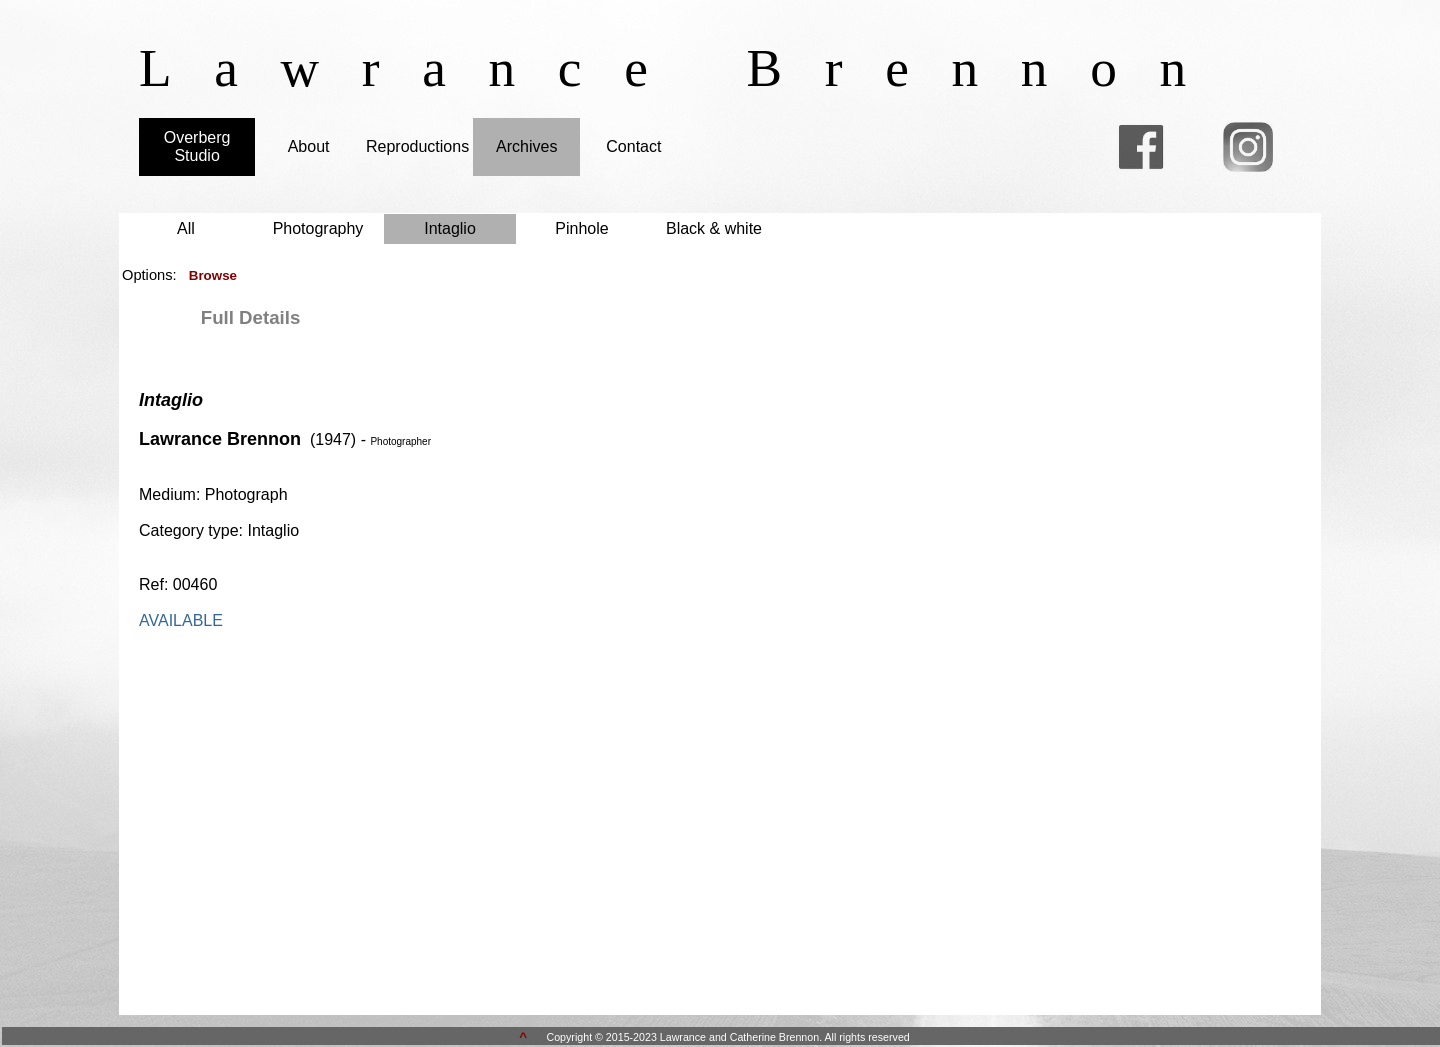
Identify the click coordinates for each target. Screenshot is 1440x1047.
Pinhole (581, 228)
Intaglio (450, 228)
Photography (318, 228)
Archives (526, 146)
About (309, 146)
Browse (213, 275)
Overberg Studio (197, 146)
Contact (633, 146)
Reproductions (417, 146)
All (186, 228)
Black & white (714, 228)
